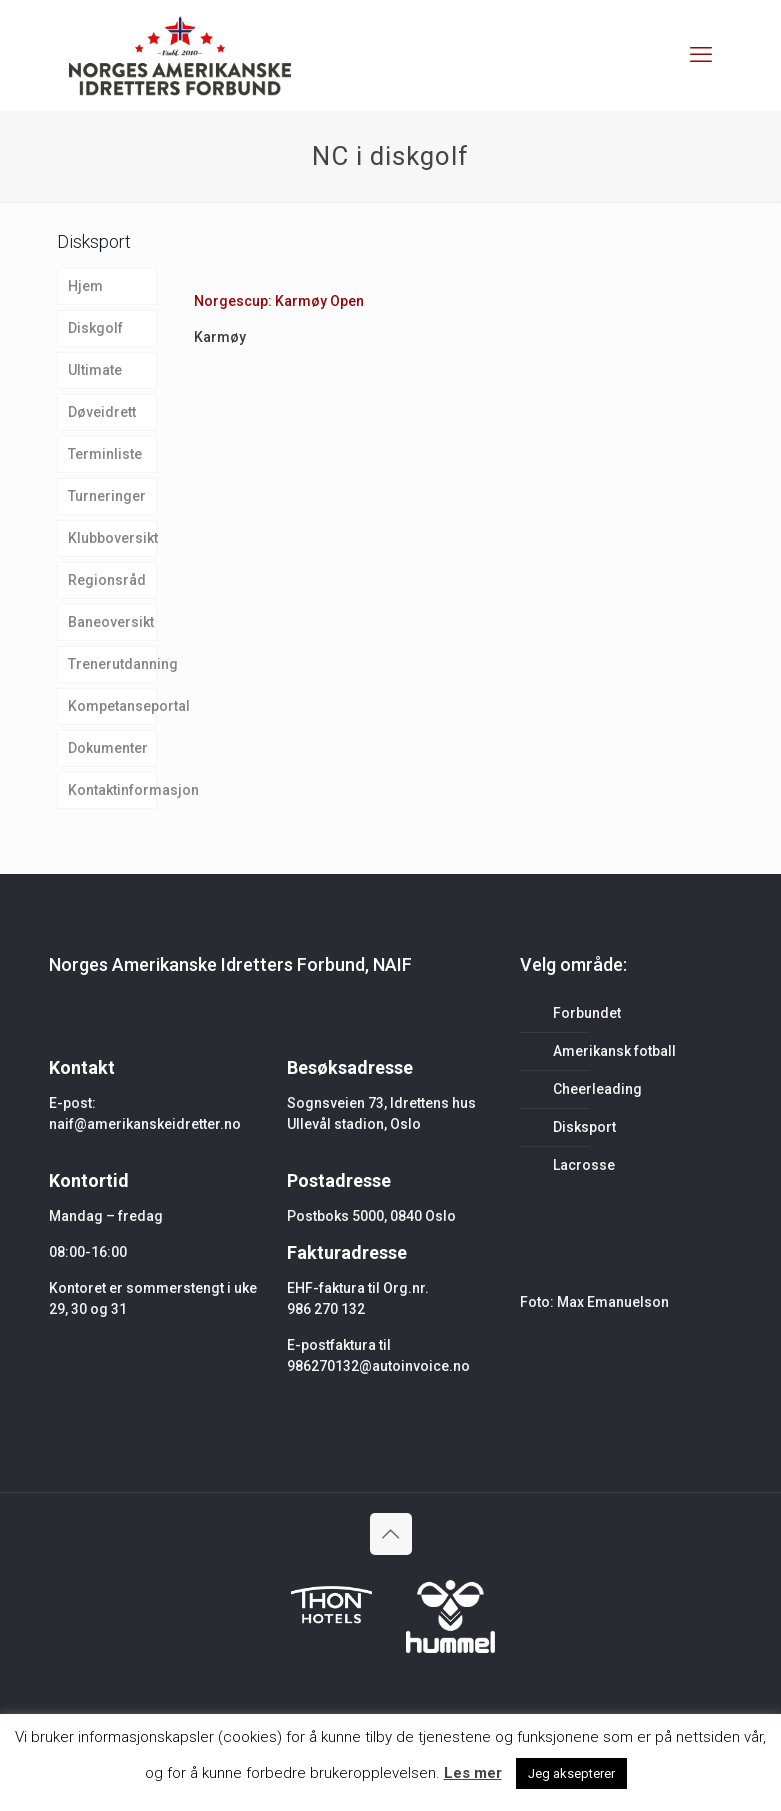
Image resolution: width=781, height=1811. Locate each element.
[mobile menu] (701, 55)
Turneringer (107, 496)
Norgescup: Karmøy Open (279, 301)
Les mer (473, 1773)
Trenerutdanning (113, 664)
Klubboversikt (113, 538)
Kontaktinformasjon (113, 790)
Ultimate (95, 370)
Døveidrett (102, 412)
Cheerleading (597, 1089)
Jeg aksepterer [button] (571, 1773)
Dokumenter (108, 748)
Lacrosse (584, 1165)
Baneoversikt (111, 622)
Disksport (584, 1127)
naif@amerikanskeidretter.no (145, 1124)
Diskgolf (95, 328)
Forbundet (587, 1013)
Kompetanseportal (113, 706)
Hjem (85, 286)
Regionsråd (107, 580)
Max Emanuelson (613, 1302)
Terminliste (105, 454)
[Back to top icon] (391, 1534)
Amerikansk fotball (614, 1051)
